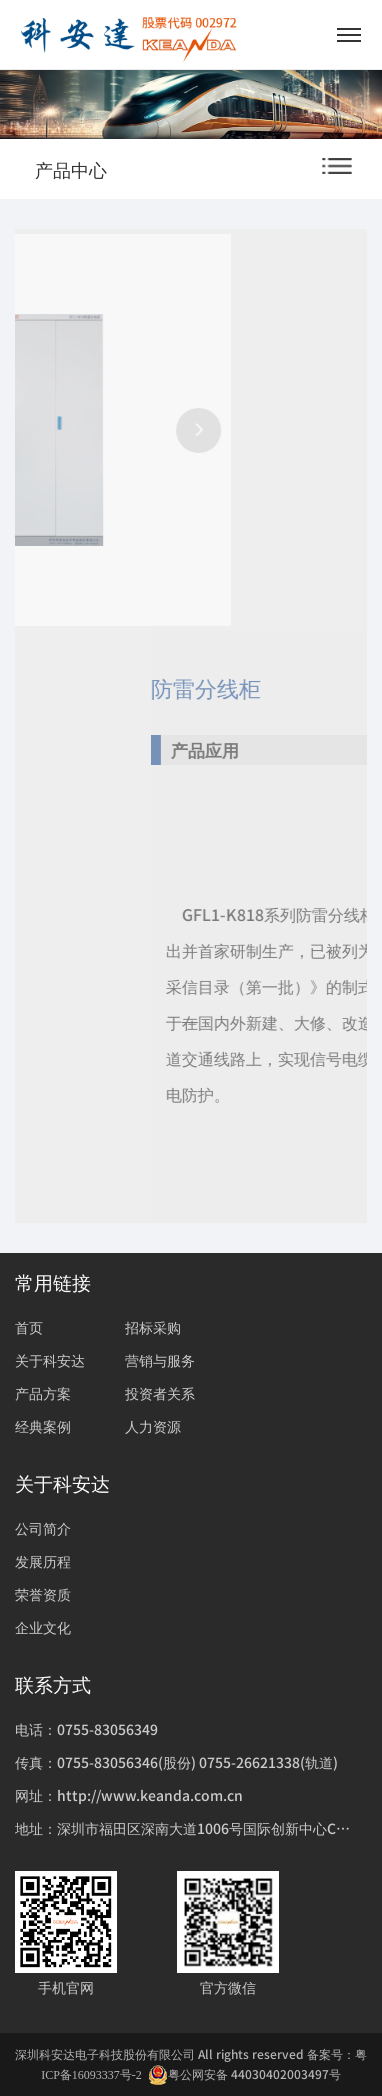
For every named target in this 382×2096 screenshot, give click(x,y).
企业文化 (43, 1627)
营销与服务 (160, 1360)
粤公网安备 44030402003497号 (244, 2074)
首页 (29, 1327)
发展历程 (43, 1561)
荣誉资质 (43, 1594)
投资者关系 (160, 1393)
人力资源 (153, 1426)
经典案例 (43, 1426)
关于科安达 (50, 1360)
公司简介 (43, 1528)
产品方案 (43, 1393)
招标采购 (153, 1327)
